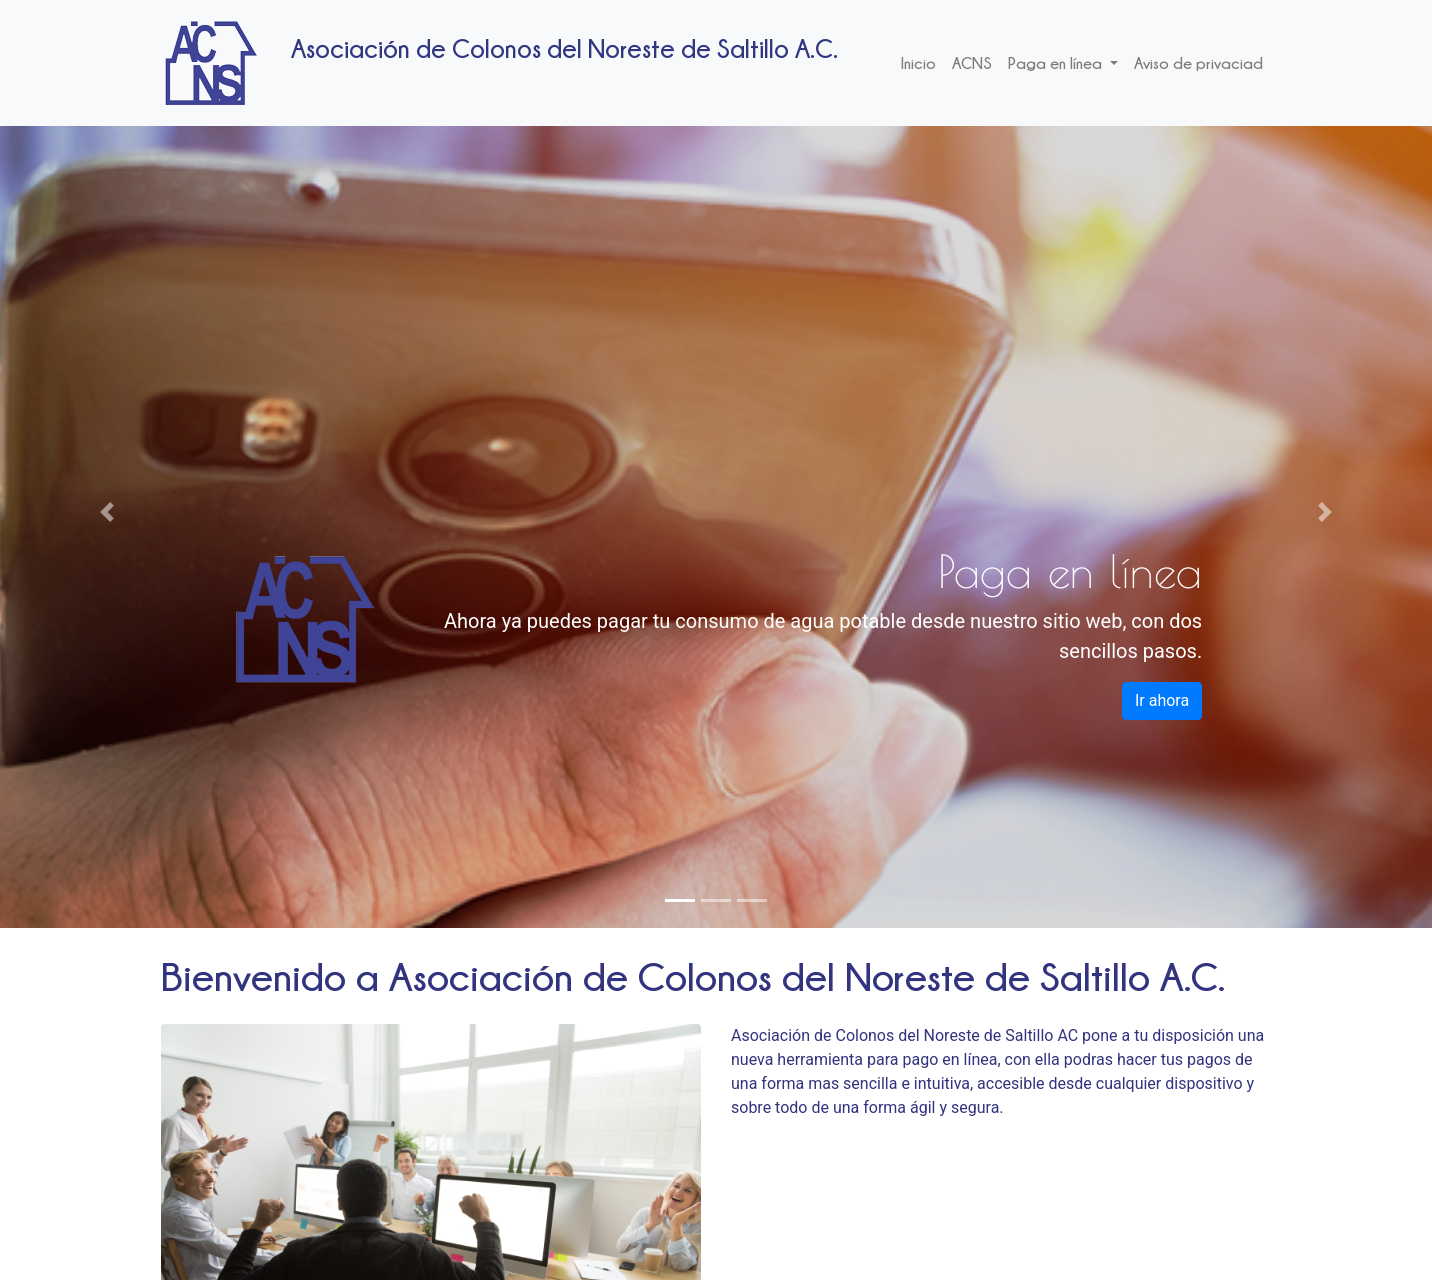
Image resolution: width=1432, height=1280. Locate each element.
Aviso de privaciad (1198, 63)
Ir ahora (1162, 700)
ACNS (972, 63)
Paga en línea (1057, 63)
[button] (107, 512)
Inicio (918, 63)
